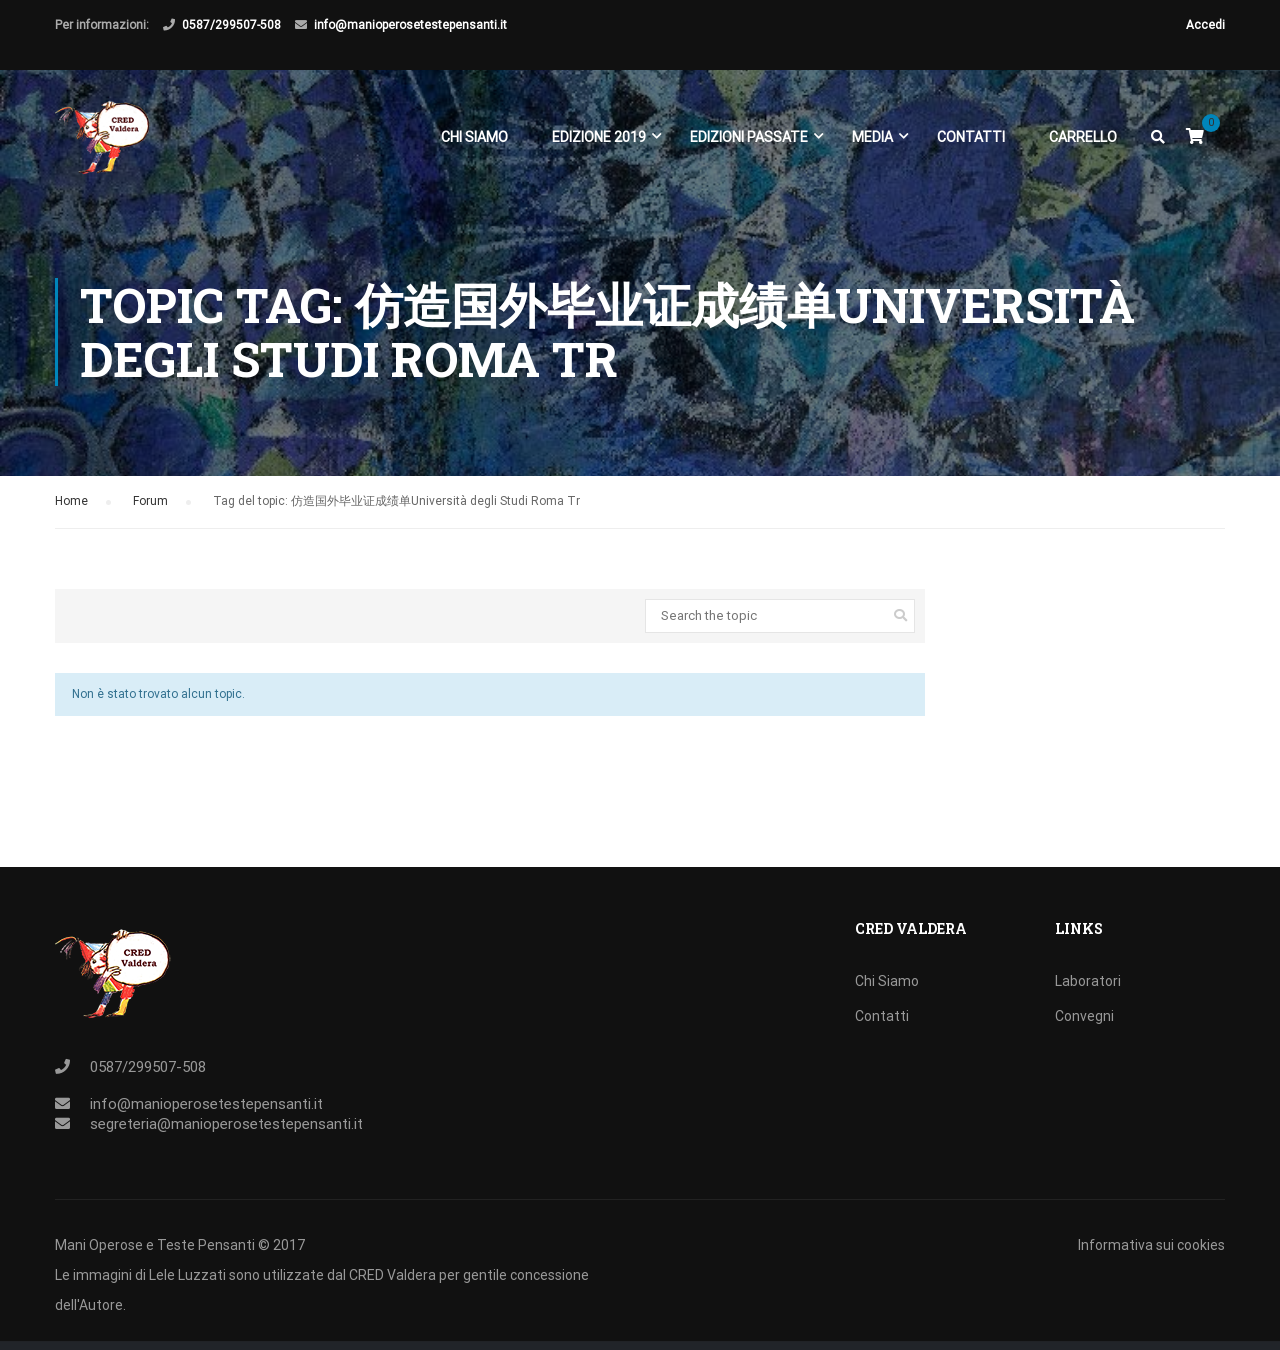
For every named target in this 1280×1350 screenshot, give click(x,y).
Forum (150, 518)
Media (872, 138)
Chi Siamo (474, 138)
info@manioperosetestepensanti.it (410, 25)
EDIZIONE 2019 (599, 138)
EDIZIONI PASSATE (749, 138)
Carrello (1083, 138)
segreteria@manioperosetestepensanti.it (226, 1124)
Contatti (971, 138)
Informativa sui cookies (1151, 1245)
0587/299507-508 (231, 25)
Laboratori (1088, 981)
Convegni (1084, 1016)
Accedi (1205, 25)
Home (71, 518)
